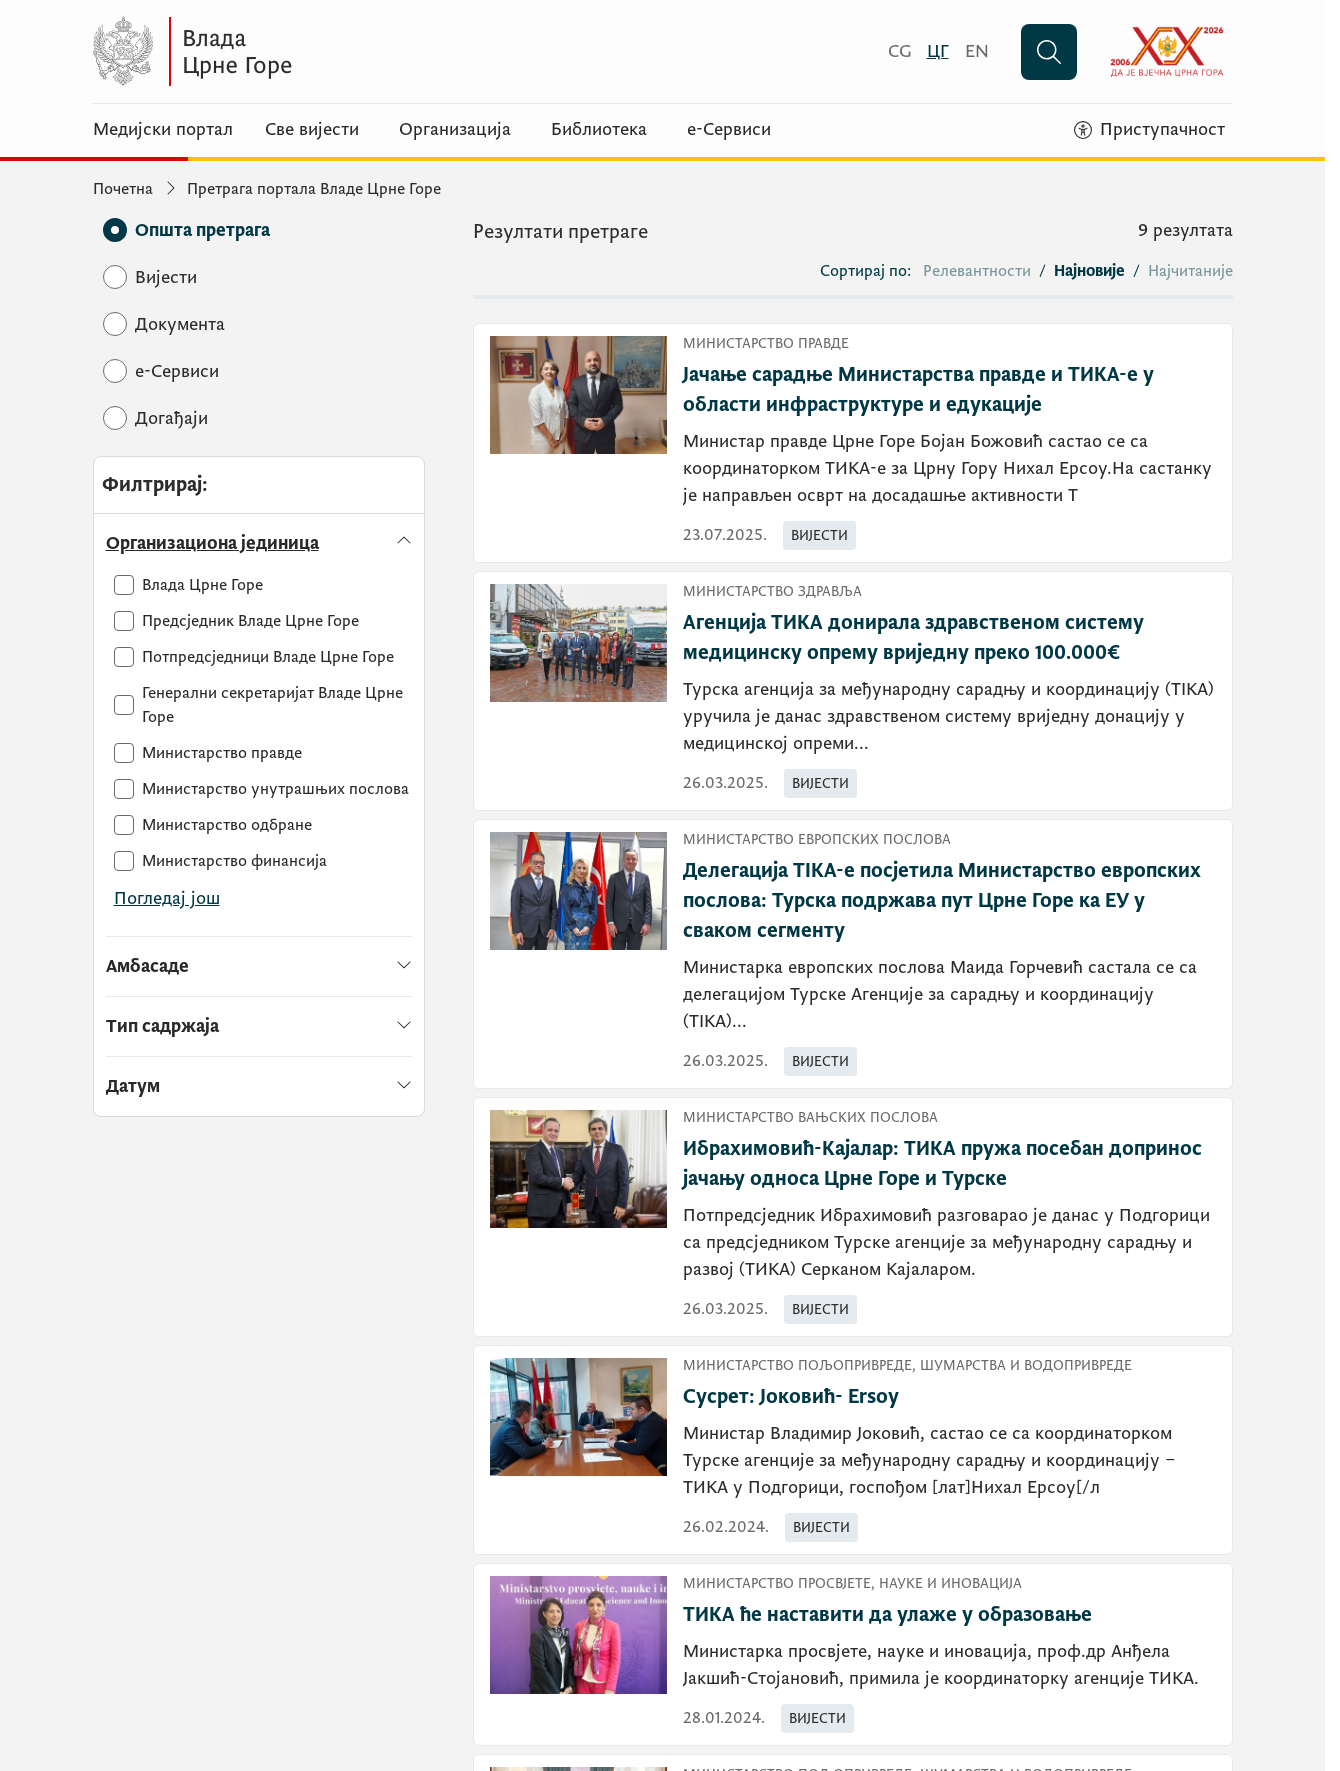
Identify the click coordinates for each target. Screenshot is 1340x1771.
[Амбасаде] (259, 966)
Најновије (1089, 271)
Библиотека (599, 130)
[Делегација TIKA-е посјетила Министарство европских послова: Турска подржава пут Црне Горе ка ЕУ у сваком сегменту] (853, 954)
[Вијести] (166, 277)
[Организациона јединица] (259, 543)
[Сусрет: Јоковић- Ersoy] (853, 1450)
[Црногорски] (938, 51)
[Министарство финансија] (220, 861)
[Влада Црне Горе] (188, 585)
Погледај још (167, 898)
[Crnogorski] (899, 51)
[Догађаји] (171, 418)
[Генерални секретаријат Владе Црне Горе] (263, 705)
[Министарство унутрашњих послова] (261, 789)
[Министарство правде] (208, 753)
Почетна (123, 189)
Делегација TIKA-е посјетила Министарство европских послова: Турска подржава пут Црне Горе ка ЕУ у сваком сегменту (942, 901)
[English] (977, 51)
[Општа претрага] (202, 230)
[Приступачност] (1149, 130)
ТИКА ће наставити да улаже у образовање (887, 1615)
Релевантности (977, 271)
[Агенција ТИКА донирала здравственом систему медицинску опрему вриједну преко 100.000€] (853, 691)
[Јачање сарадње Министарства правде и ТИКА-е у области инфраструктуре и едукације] (853, 443)
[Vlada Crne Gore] (288, 51)
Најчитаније (1190, 271)
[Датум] (259, 1078)
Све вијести (312, 130)
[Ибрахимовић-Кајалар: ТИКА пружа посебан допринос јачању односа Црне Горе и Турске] (853, 1217)
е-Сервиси (729, 130)
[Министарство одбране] (213, 825)
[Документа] (180, 324)
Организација (455, 130)
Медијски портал (163, 130)
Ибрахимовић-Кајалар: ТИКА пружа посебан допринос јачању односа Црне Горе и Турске (942, 1164)
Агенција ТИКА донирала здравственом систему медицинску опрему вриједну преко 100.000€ (913, 638)
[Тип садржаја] (259, 1026)
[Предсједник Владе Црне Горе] (236, 621)
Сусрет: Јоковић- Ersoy (791, 1397)
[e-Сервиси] (177, 371)
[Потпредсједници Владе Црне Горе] (254, 657)
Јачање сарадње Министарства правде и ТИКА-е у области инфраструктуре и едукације (918, 390)
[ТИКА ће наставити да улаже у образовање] (853, 1654)
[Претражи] (1049, 52)
